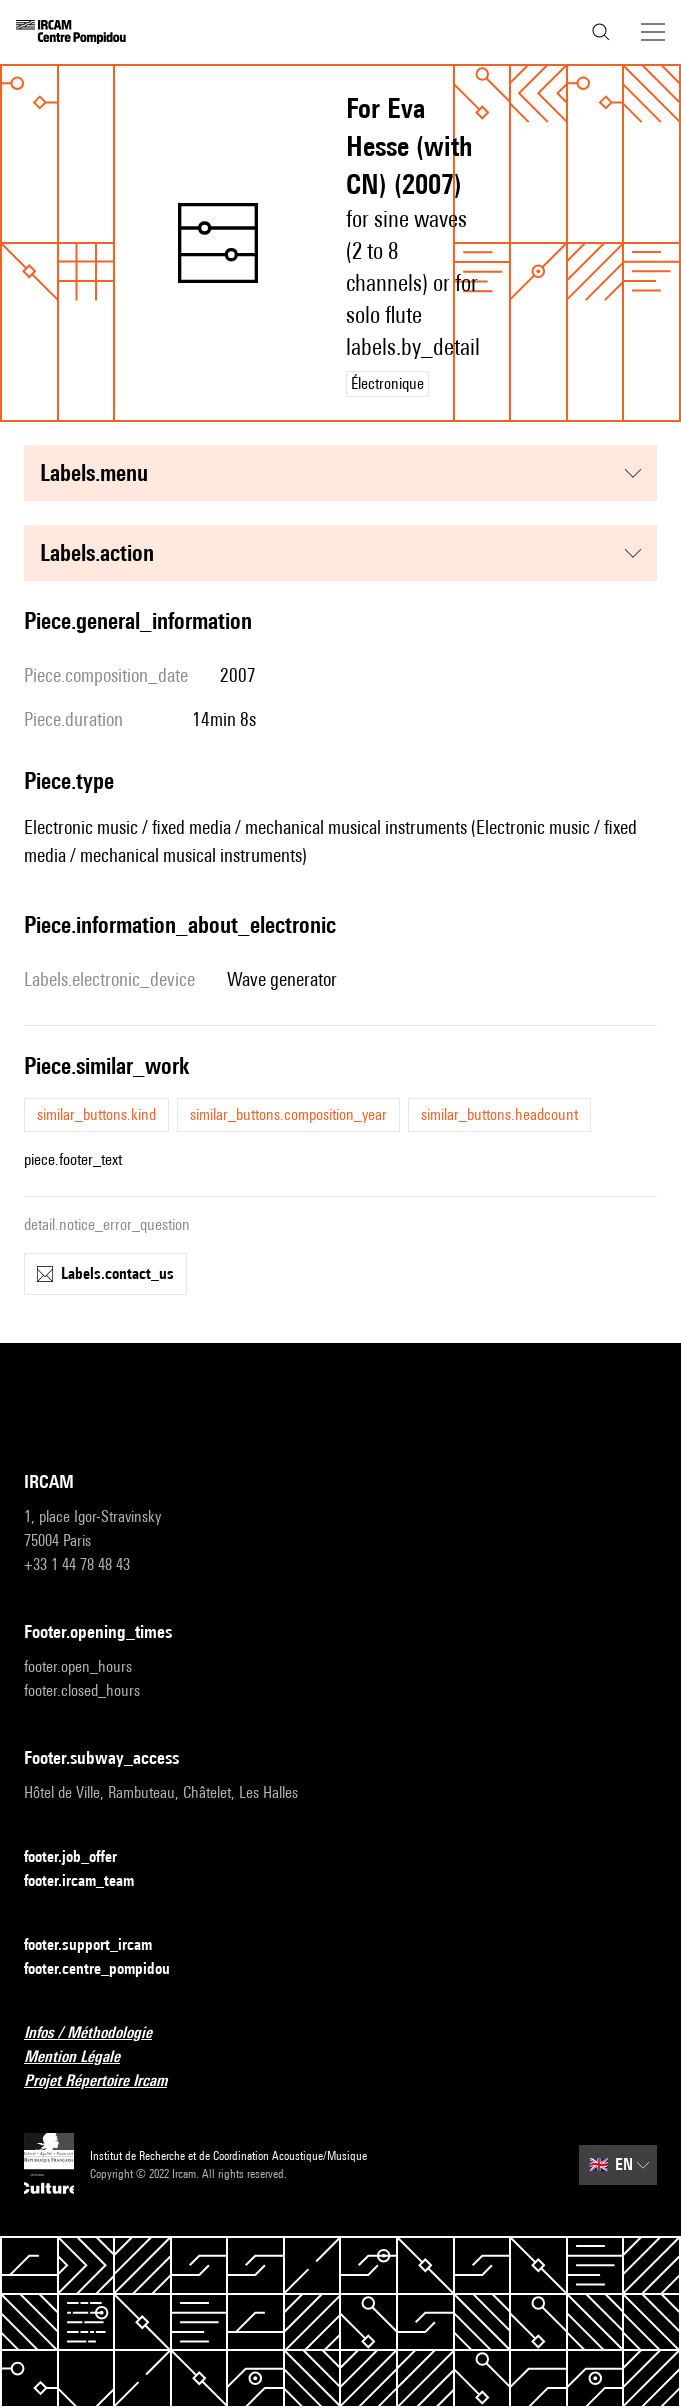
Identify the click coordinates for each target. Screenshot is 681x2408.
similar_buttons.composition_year (288, 1114)
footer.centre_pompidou (109, 1969)
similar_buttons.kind (96, 1114)
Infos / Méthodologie (100, 2033)
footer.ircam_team (91, 1881)
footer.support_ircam (100, 1945)
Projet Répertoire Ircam (107, 2081)
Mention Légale (84, 2057)
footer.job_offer (82, 1857)
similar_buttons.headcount (499, 1114)
